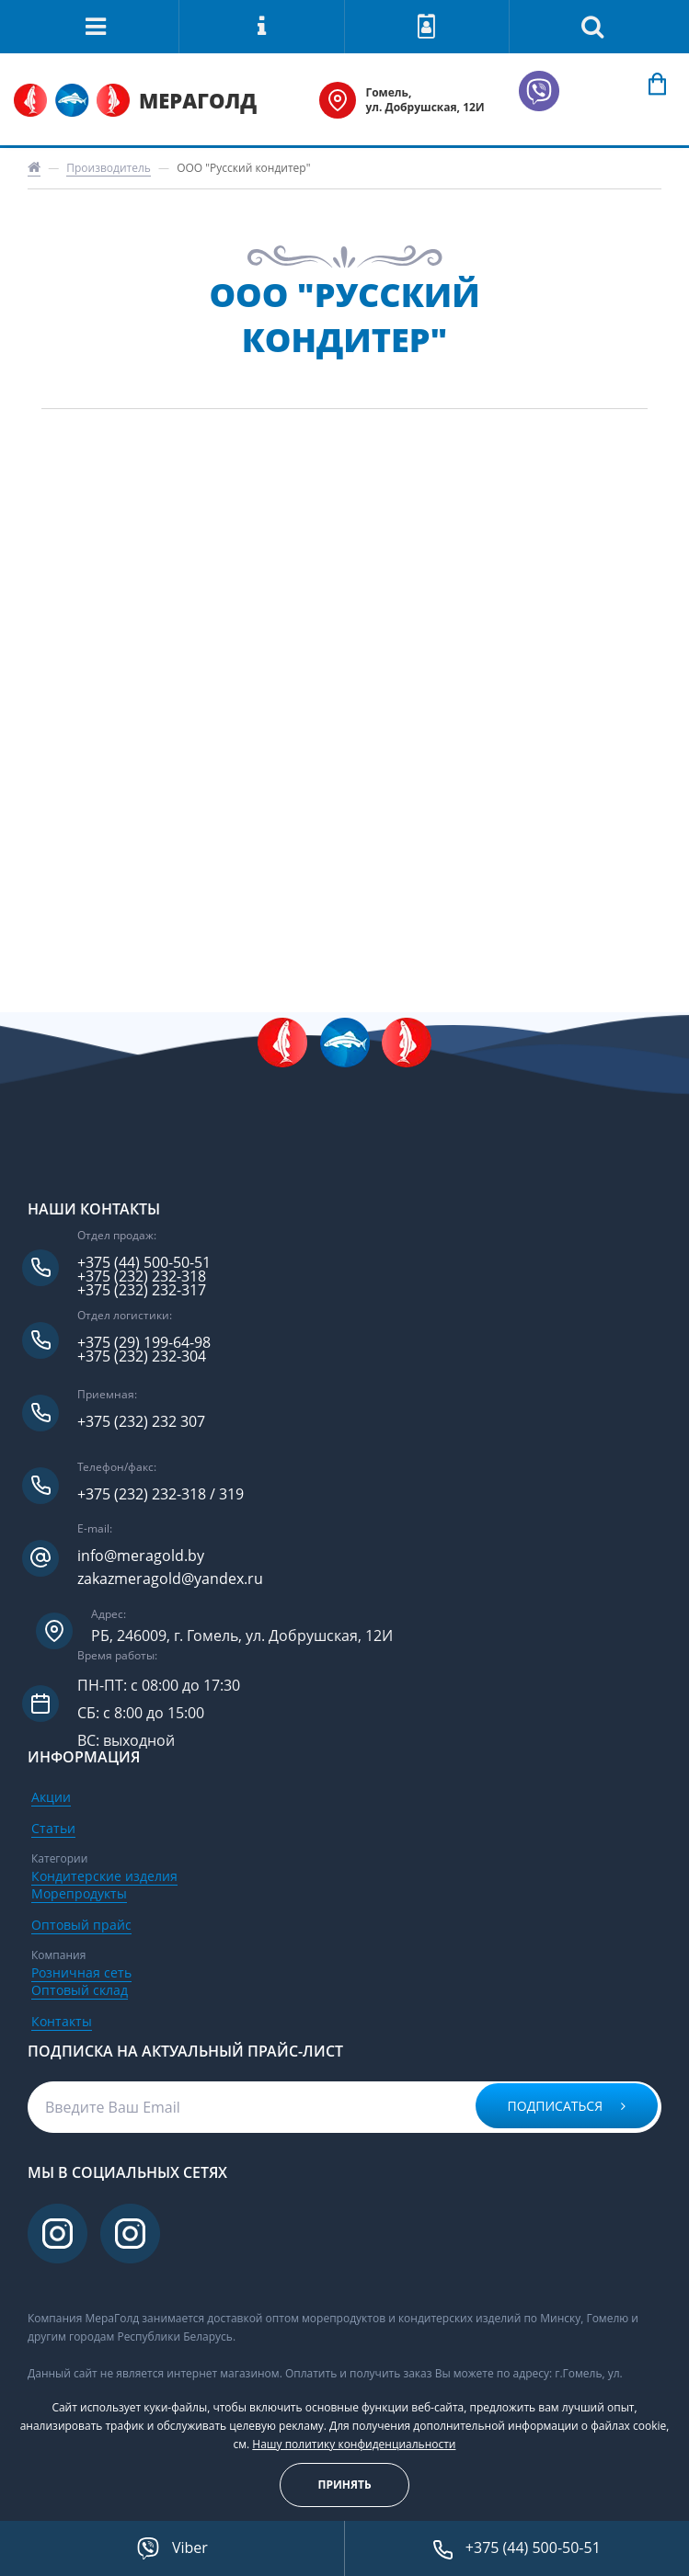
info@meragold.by (140, 1556)
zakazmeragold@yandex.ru (170, 1579)
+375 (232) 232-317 (141, 1290)
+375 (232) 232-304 (141, 1356)
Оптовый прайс (81, 1924)
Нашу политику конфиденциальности (353, 2444)
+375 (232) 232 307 (141, 1422)
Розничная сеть (81, 1972)
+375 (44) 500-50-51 (144, 1263)
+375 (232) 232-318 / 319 (160, 1494)
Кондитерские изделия (104, 1876)
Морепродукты (79, 1893)
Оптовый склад (79, 1990)
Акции (51, 1797)
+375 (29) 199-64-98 (144, 1343)
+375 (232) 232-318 (141, 1276)
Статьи (53, 1828)
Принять (344, 2484)
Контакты (61, 2021)
